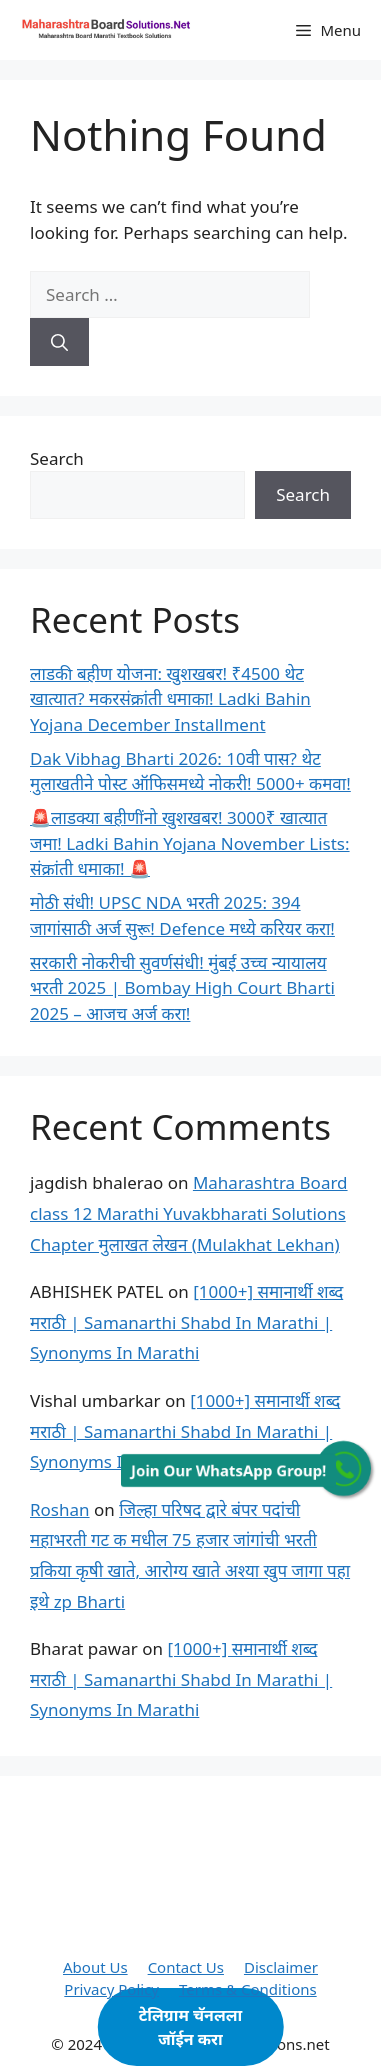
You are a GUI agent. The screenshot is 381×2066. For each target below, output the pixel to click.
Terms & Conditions (248, 1989)
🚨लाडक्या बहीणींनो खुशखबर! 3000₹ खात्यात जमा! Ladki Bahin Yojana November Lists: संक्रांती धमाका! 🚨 (190, 843)
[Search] (59, 342)
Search (57, 458)
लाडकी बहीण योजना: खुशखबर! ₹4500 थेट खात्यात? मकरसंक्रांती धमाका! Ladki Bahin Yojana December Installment (170, 699)
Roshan (60, 1509)
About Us (95, 1967)
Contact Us (186, 1967)
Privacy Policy (111, 1989)
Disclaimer (281, 1967)
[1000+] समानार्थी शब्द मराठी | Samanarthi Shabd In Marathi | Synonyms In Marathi (186, 1322)
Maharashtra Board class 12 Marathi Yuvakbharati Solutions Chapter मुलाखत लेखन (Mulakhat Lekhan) (189, 1213)
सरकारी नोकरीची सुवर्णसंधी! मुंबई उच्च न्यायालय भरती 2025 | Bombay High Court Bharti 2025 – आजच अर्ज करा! (182, 988)
